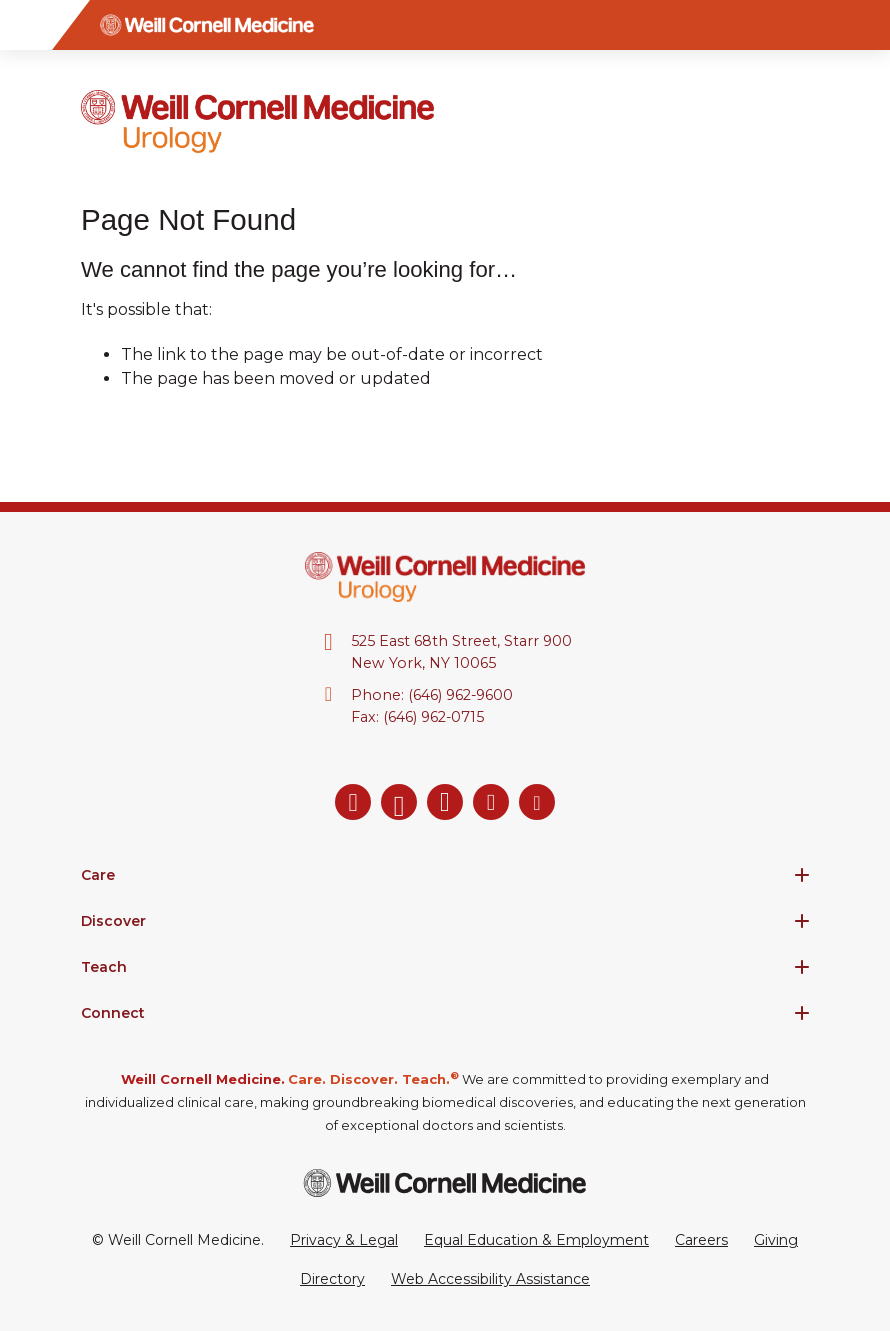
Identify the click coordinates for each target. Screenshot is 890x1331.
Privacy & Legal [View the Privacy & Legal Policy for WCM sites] (344, 1240)
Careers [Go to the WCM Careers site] (701, 1240)
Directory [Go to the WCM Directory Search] (332, 1279)
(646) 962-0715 (433, 717)
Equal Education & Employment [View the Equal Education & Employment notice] (536, 1240)
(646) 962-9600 (460, 695)
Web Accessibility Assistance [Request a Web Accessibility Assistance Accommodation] (490, 1279)
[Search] (865, 25)
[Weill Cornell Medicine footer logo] (445, 1182)
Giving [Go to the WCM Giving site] (776, 1240)
